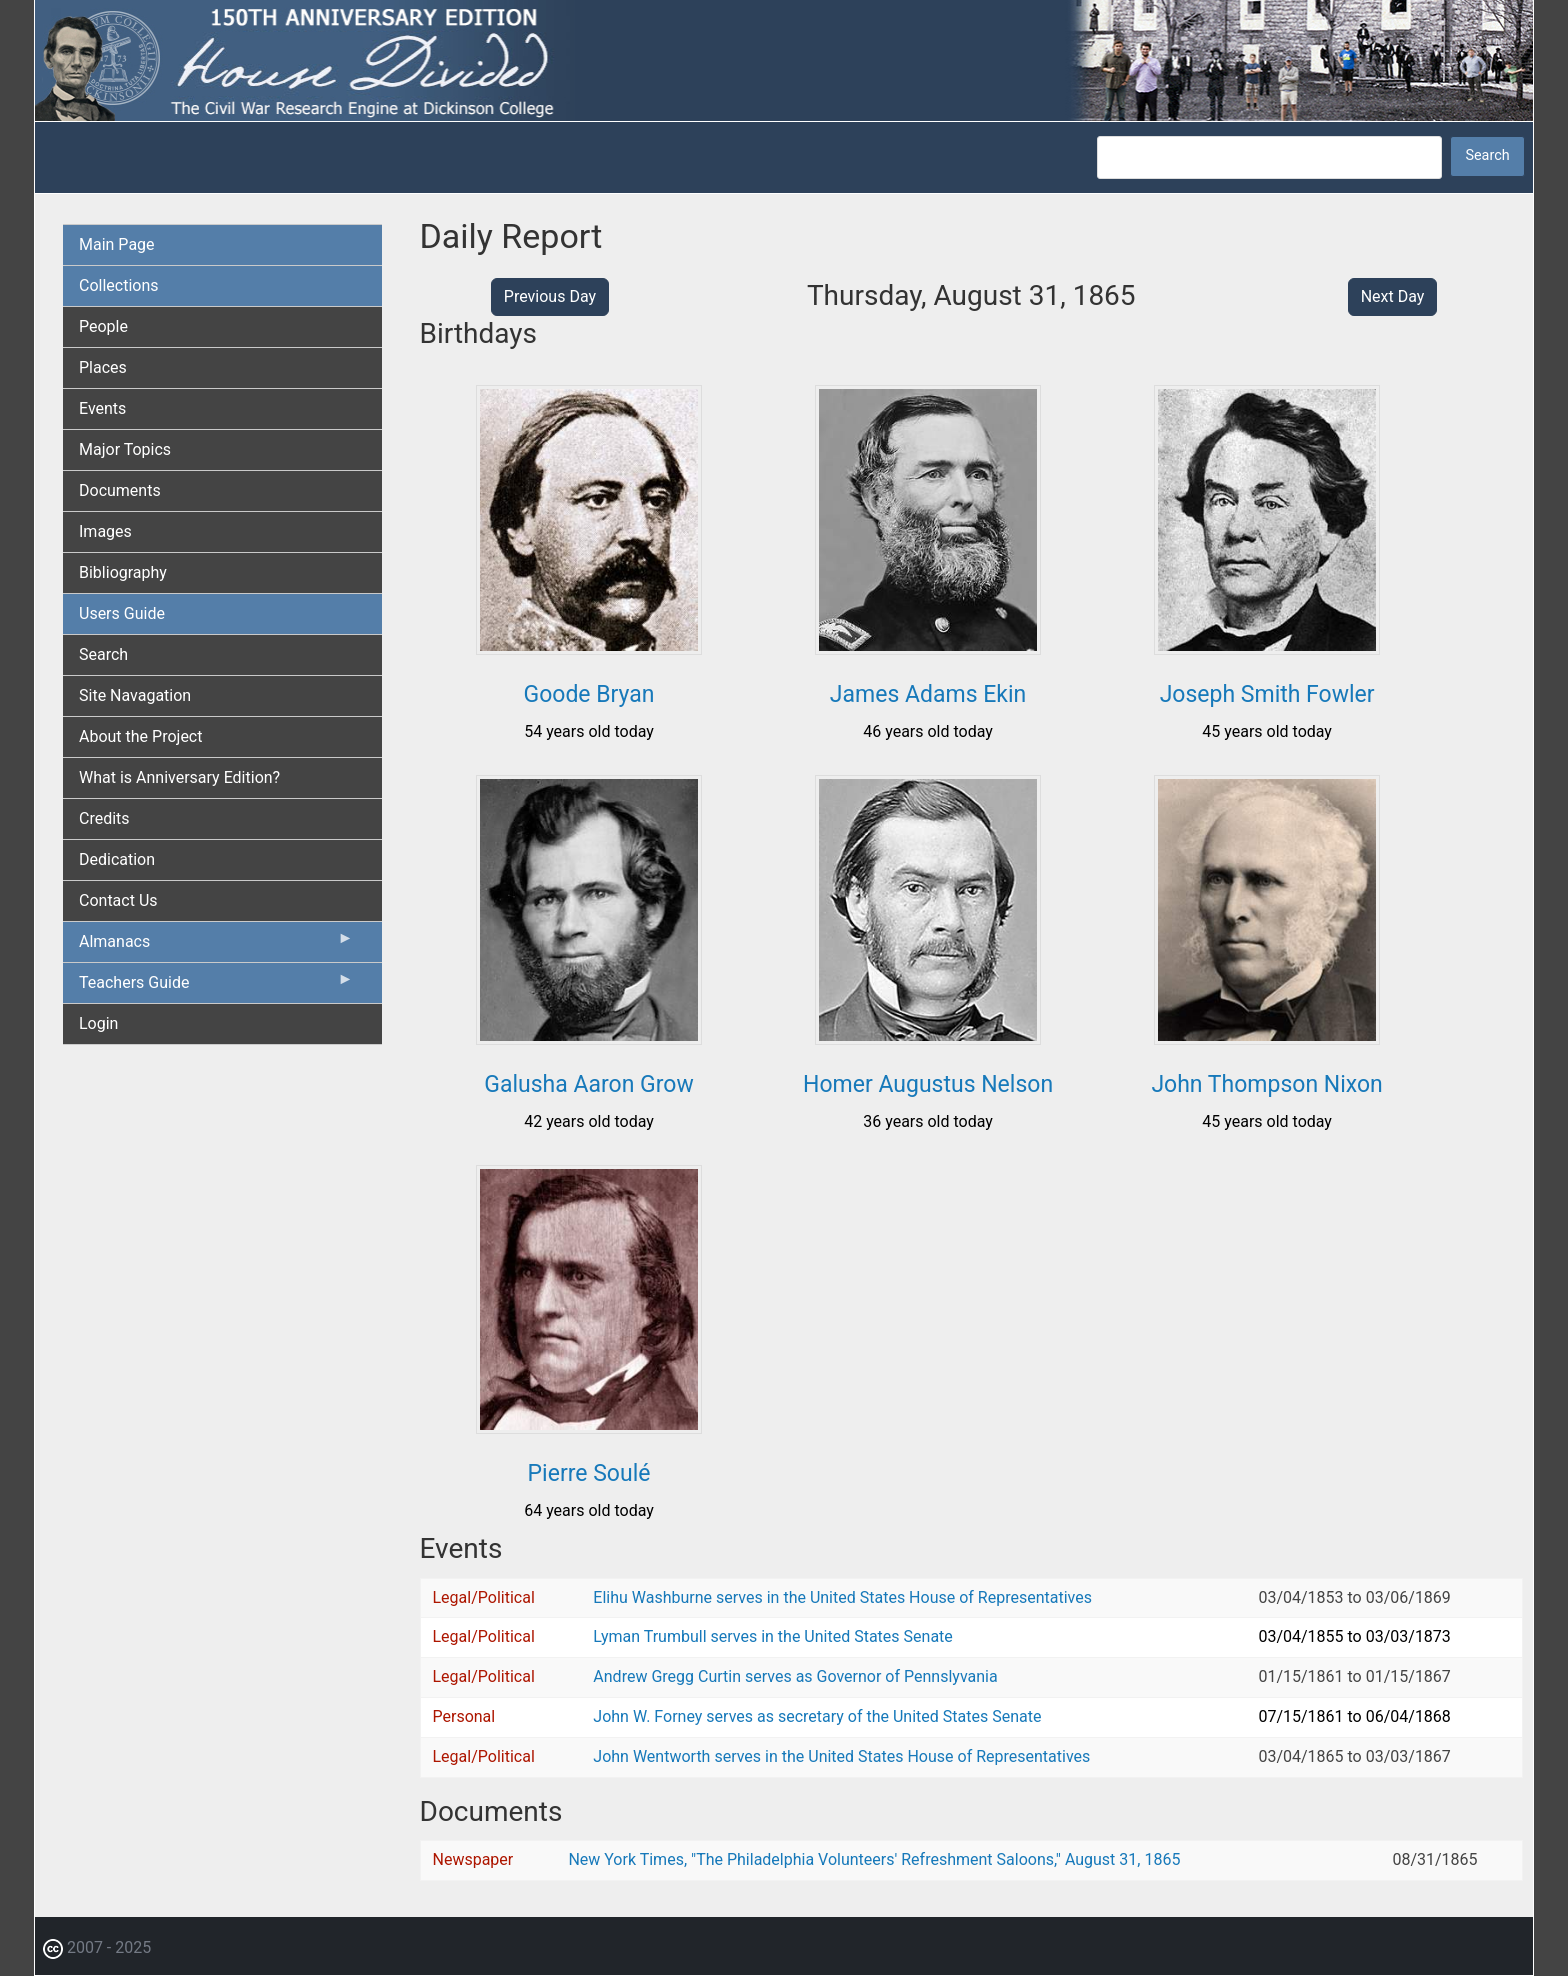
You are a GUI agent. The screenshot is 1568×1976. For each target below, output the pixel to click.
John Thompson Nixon (1266, 1084)
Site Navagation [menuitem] (135, 695)
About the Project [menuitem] (140, 736)
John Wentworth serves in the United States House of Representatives (841, 1756)
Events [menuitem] (102, 408)
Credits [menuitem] (104, 818)
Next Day (1393, 296)
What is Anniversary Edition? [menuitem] (179, 777)
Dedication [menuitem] (117, 859)
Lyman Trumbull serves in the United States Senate (772, 1636)
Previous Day (550, 296)
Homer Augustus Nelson (928, 1084)
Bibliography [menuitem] (123, 572)
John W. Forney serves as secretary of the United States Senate (817, 1716)
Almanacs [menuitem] (216, 946)
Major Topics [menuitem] (125, 449)
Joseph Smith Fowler (1267, 694)
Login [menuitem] (98, 1023)
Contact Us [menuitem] (118, 900)
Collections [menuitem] (119, 285)
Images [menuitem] (105, 531)
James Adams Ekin (928, 694)
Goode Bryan (589, 694)
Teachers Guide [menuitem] (216, 987)
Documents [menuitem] (120, 490)
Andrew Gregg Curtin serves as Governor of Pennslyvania (795, 1676)
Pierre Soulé (589, 1473)
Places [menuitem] (103, 367)
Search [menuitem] (103, 654)
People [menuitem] (103, 326)
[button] (589, 647)
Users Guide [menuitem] (122, 613)
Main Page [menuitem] (117, 244)
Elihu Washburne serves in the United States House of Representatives (842, 1597)
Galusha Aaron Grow (588, 1084)
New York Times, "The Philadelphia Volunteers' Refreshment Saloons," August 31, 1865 (874, 1859)
